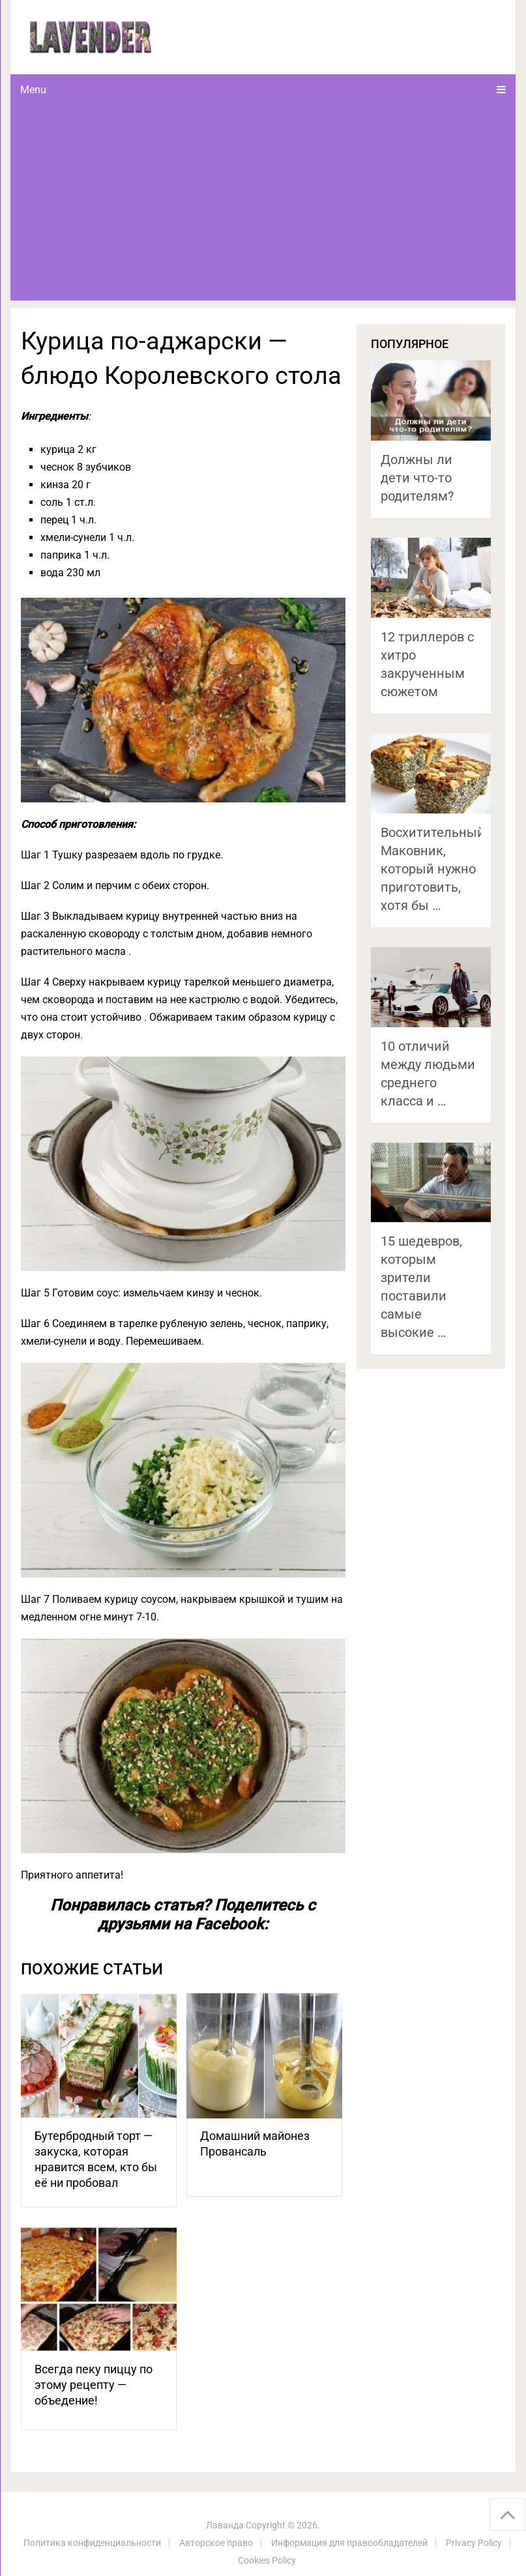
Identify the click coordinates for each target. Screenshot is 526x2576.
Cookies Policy (267, 2560)
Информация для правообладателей (349, 2543)
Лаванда (225, 2525)
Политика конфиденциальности (92, 2543)
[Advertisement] (263, 202)
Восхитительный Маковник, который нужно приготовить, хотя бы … (433, 869)
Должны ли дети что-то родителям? (417, 478)
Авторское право (216, 2543)
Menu (33, 89)
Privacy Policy (474, 2543)
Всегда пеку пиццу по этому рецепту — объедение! (94, 2384)
